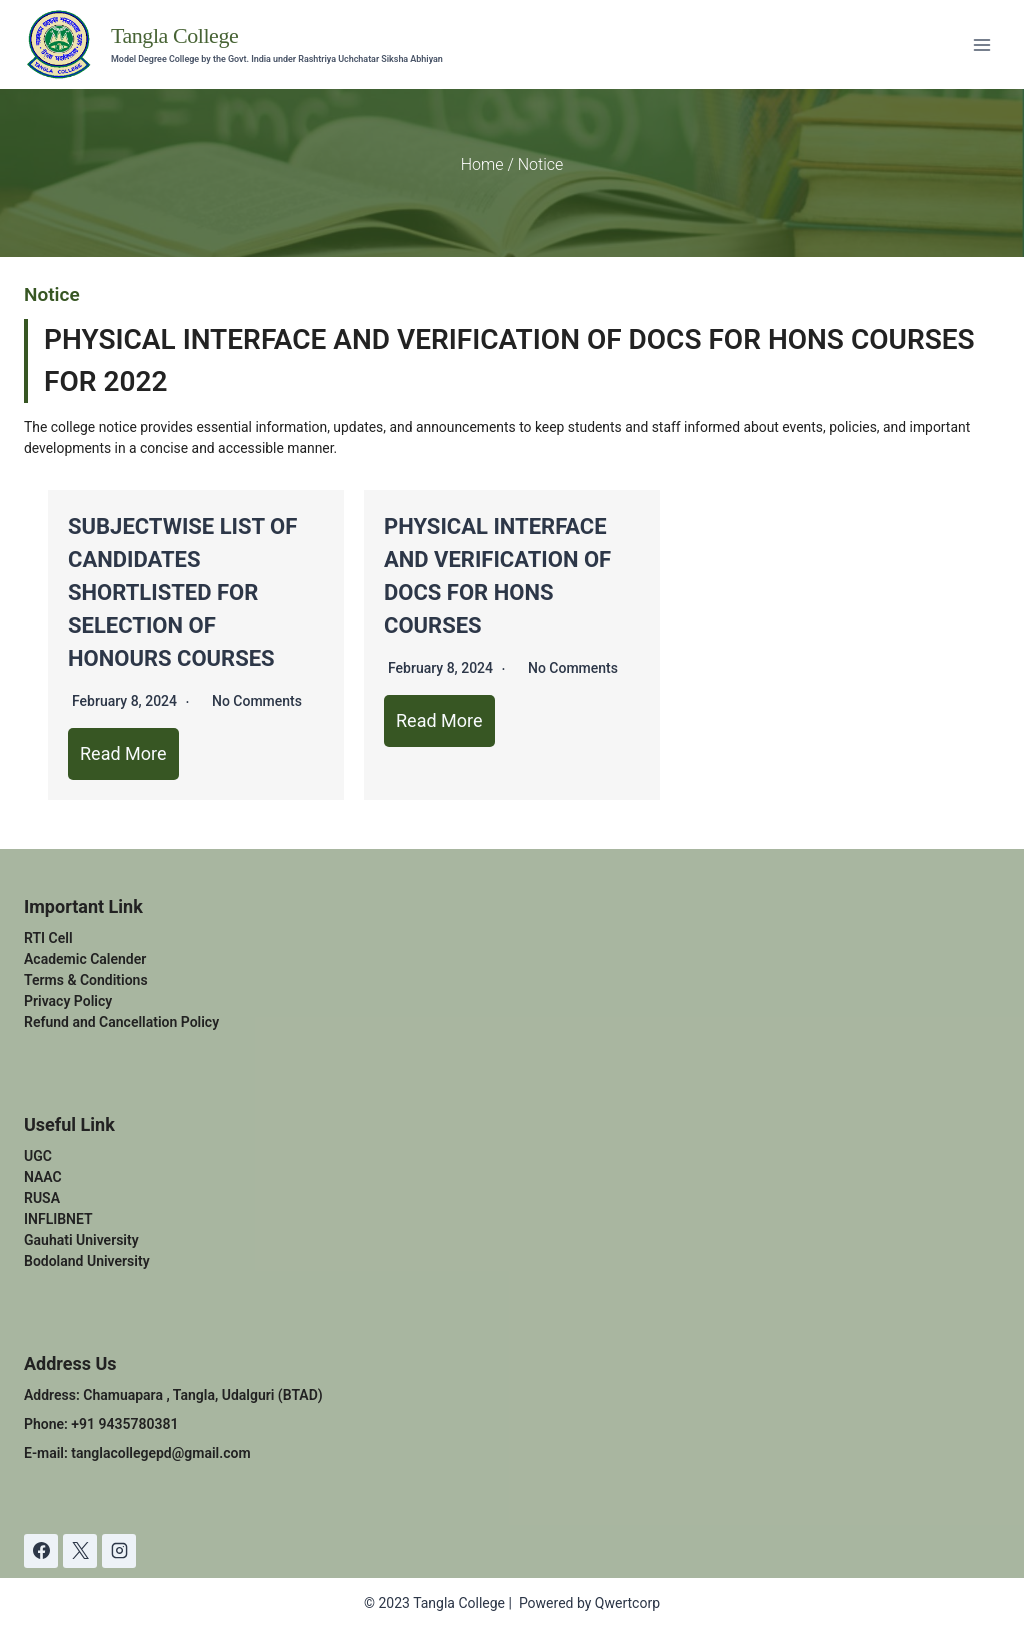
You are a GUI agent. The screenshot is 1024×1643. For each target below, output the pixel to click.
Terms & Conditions (86, 980)
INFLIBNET (58, 1219)
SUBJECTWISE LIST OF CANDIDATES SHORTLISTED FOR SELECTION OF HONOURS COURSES (182, 592)
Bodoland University (87, 1261)
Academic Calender (85, 959)
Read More (123, 753)
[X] (80, 1551)
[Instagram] (119, 1551)
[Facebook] (41, 1551)
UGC (38, 1156)
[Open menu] (981, 44)
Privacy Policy (68, 1001)
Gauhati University (81, 1240)
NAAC (43, 1177)
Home (482, 164)
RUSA (42, 1198)
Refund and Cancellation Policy (121, 1022)
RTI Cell (48, 938)
